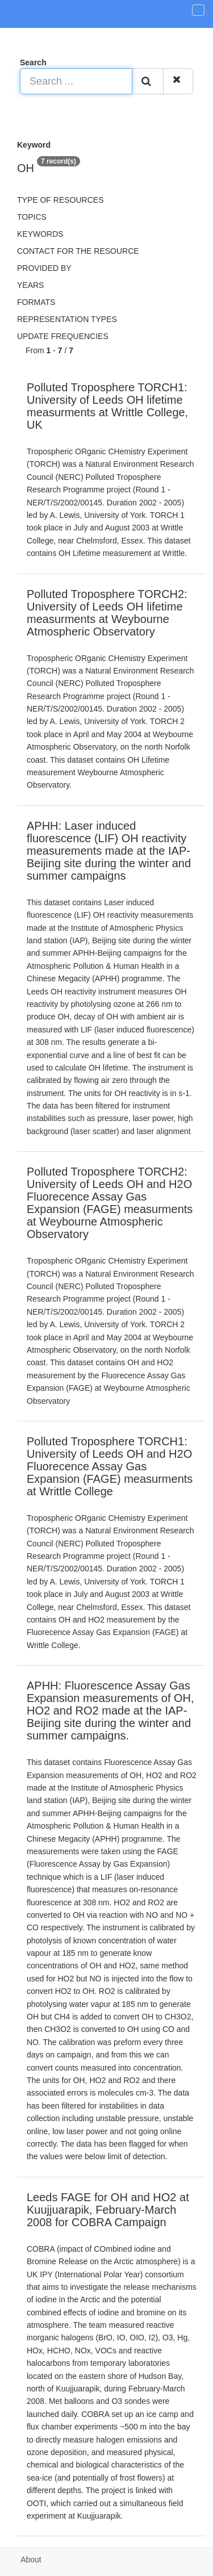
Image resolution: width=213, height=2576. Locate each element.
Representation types (67, 319)
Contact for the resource (78, 251)
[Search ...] (76, 81)
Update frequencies (62, 336)
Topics (32, 216)
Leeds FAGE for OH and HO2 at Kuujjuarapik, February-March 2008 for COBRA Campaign (108, 2209)
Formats (36, 302)
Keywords (40, 234)
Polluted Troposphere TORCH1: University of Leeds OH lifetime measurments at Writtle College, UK (107, 406)
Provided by (44, 268)
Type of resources (60, 199)
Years (30, 285)
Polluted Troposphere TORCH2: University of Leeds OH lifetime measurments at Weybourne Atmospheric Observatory (107, 613)
